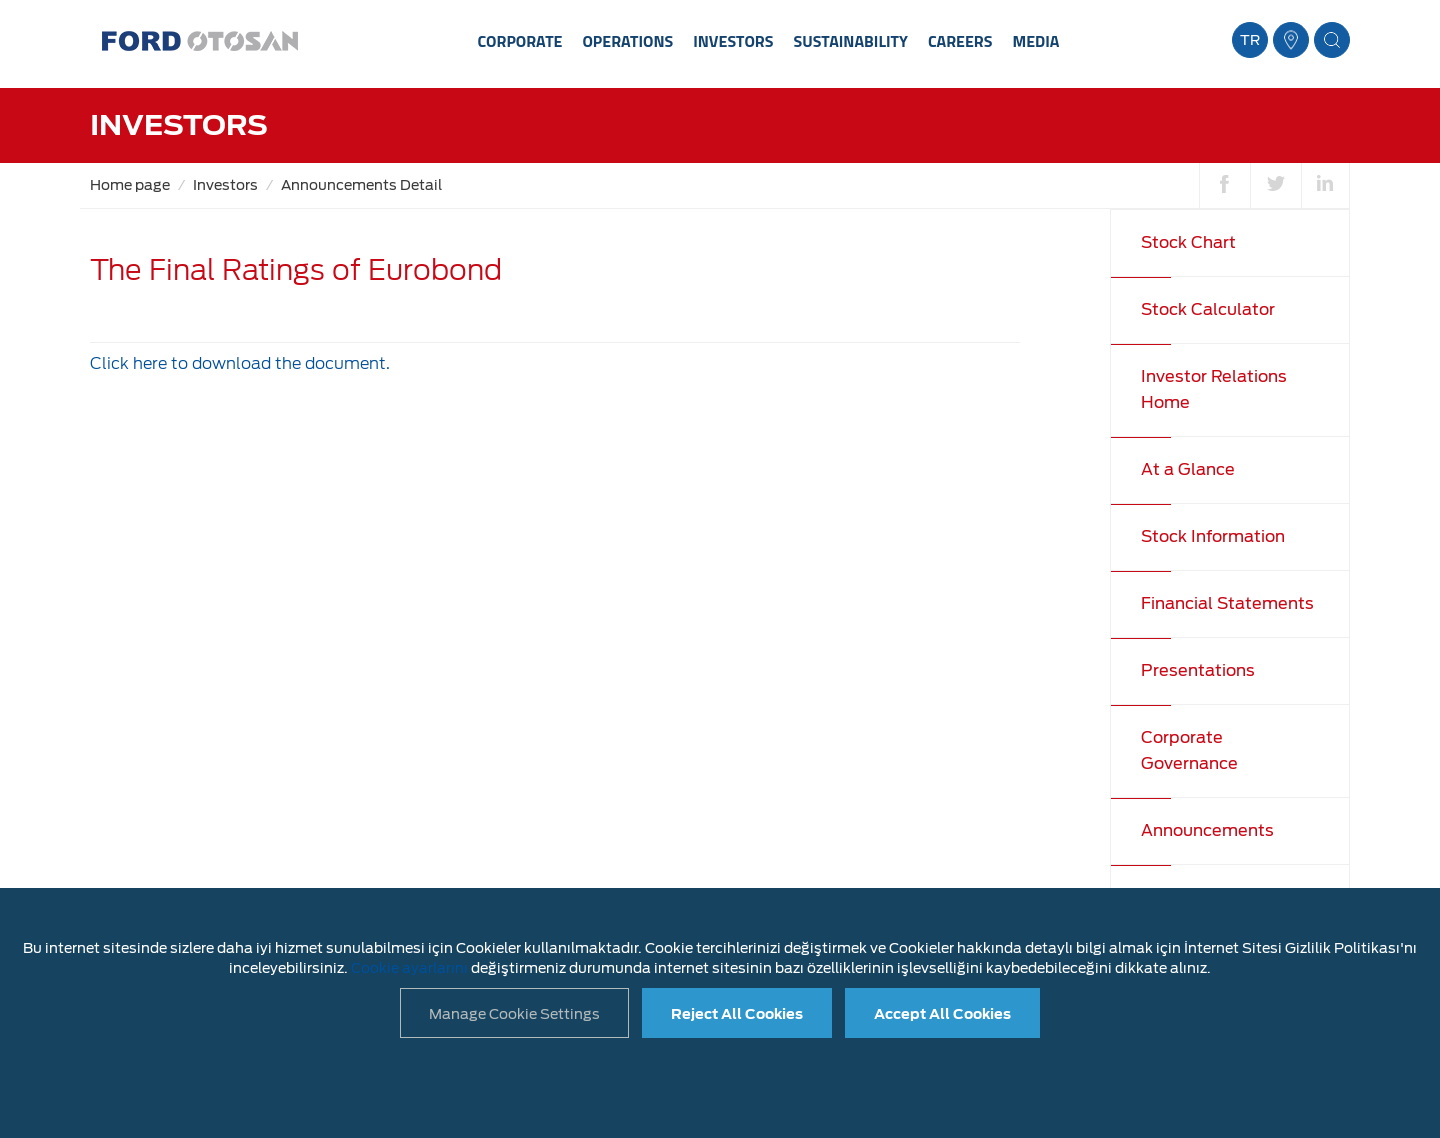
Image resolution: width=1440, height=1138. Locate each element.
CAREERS (960, 41)
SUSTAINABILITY (850, 41)
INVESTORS (733, 41)
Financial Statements (1227, 603)
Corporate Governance (1189, 750)
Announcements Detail (361, 185)
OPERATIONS (627, 41)
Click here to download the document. (240, 363)
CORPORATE (520, 41)
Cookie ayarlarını (409, 968)
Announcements (1207, 830)
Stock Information (1213, 536)
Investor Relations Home (1214, 389)
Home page (130, 185)
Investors (225, 185)
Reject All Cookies (737, 1014)
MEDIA (1035, 41)
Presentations (1198, 670)
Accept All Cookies (942, 1014)
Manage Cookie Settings (514, 1014)
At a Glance (1188, 469)
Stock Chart (1188, 242)
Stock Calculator (1208, 309)
